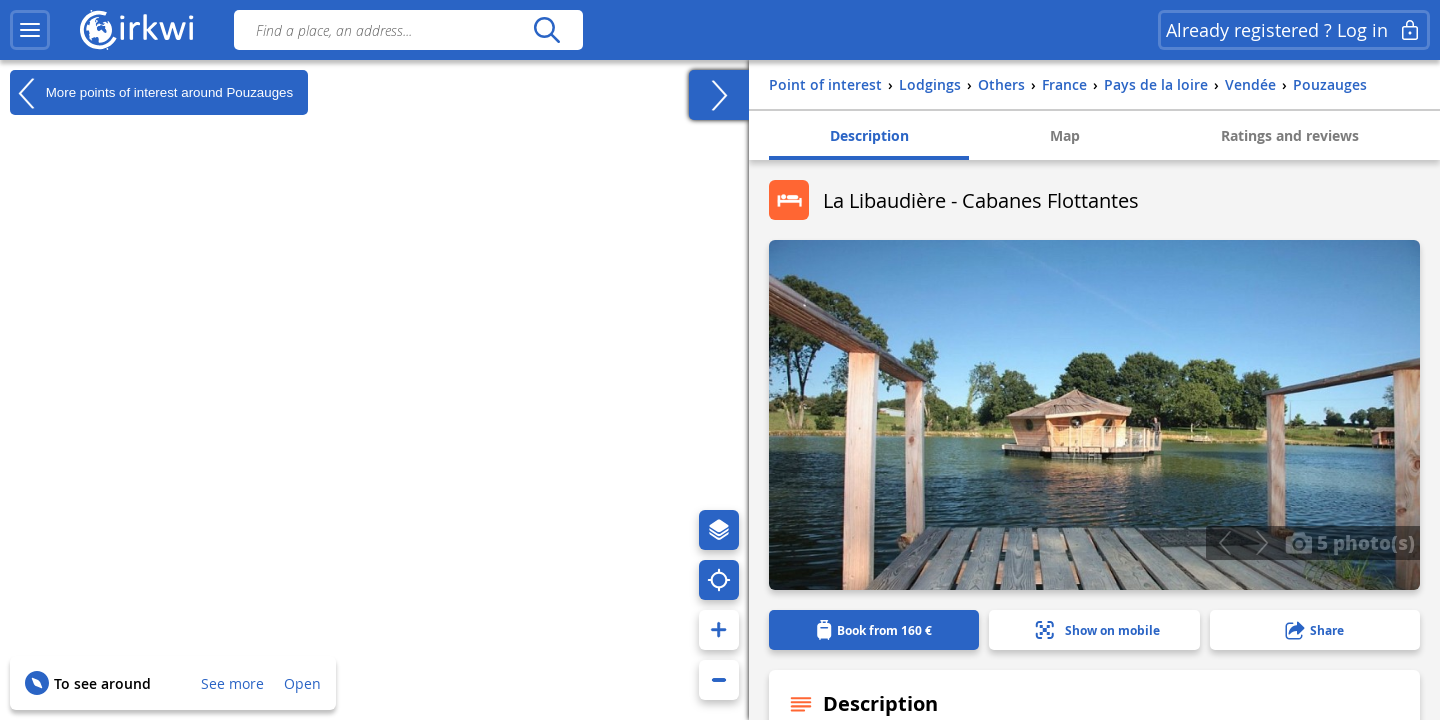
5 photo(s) (1350, 542)
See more (232, 683)
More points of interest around (151, 93)
